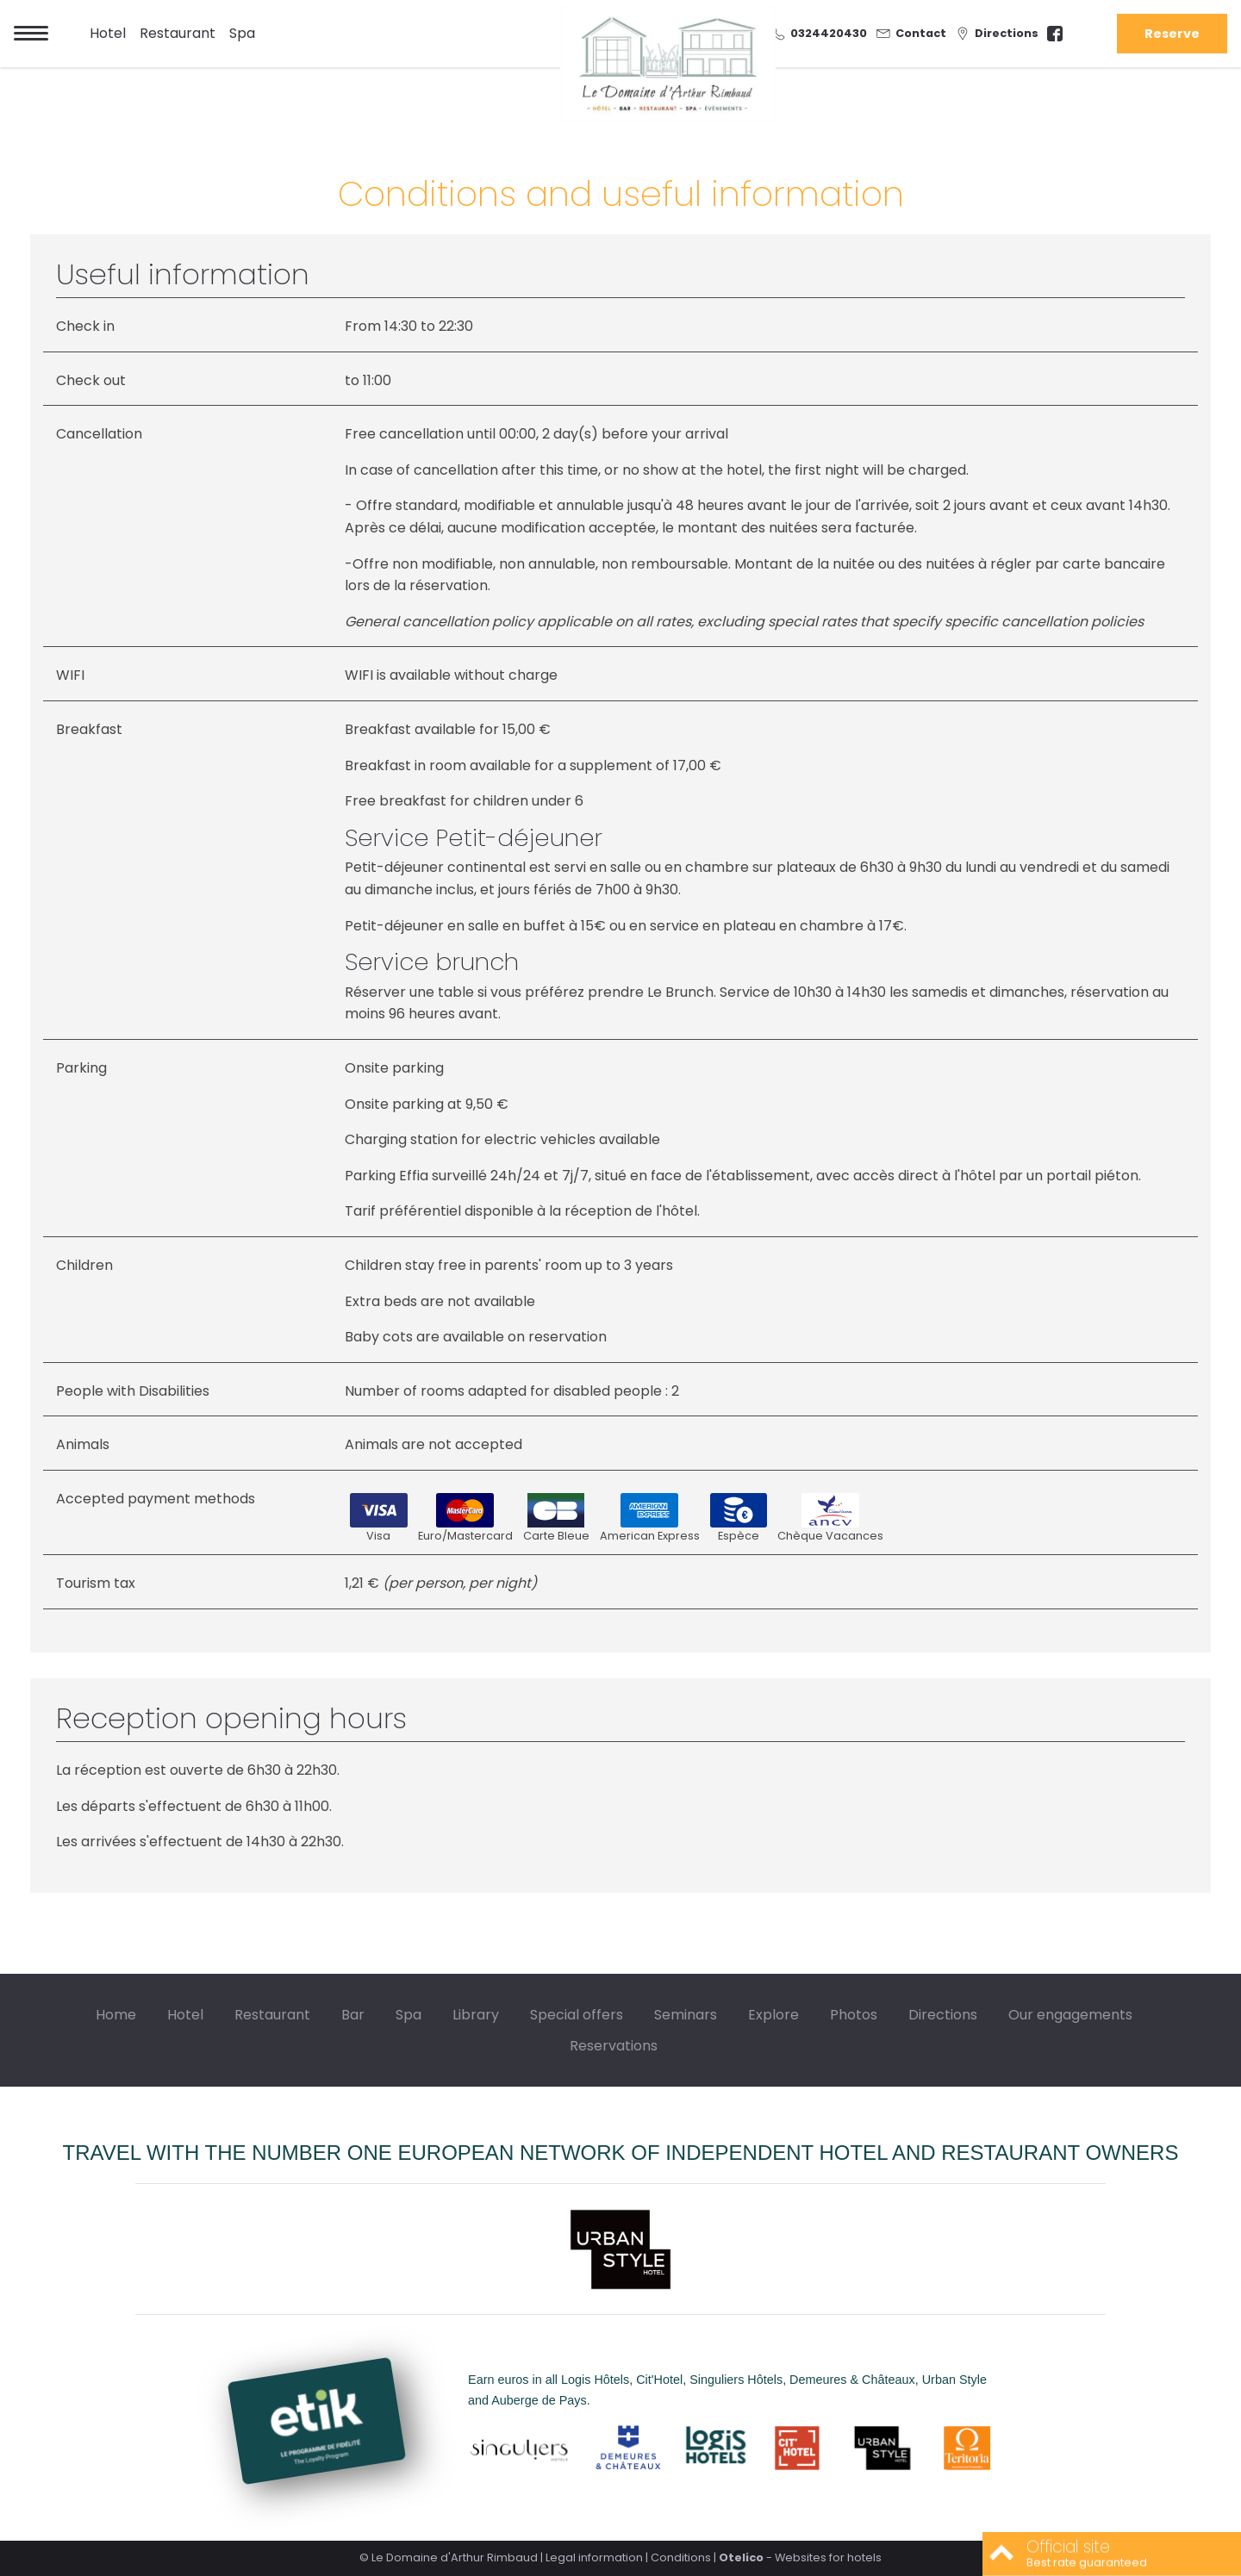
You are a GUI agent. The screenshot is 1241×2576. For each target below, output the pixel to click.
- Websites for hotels (800, 2557)
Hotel (108, 33)
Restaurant (177, 33)
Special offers (576, 2015)
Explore (773, 2015)
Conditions (681, 2557)
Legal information (594, 2557)
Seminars (685, 2015)
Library (475, 2015)
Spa (242, 33)
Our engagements (1070, 2015)
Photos (853, 2015)
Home (116, 2015)
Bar (353, 2015)
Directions (942, 2015)
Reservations (614, 2046)
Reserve (1172, 33)
